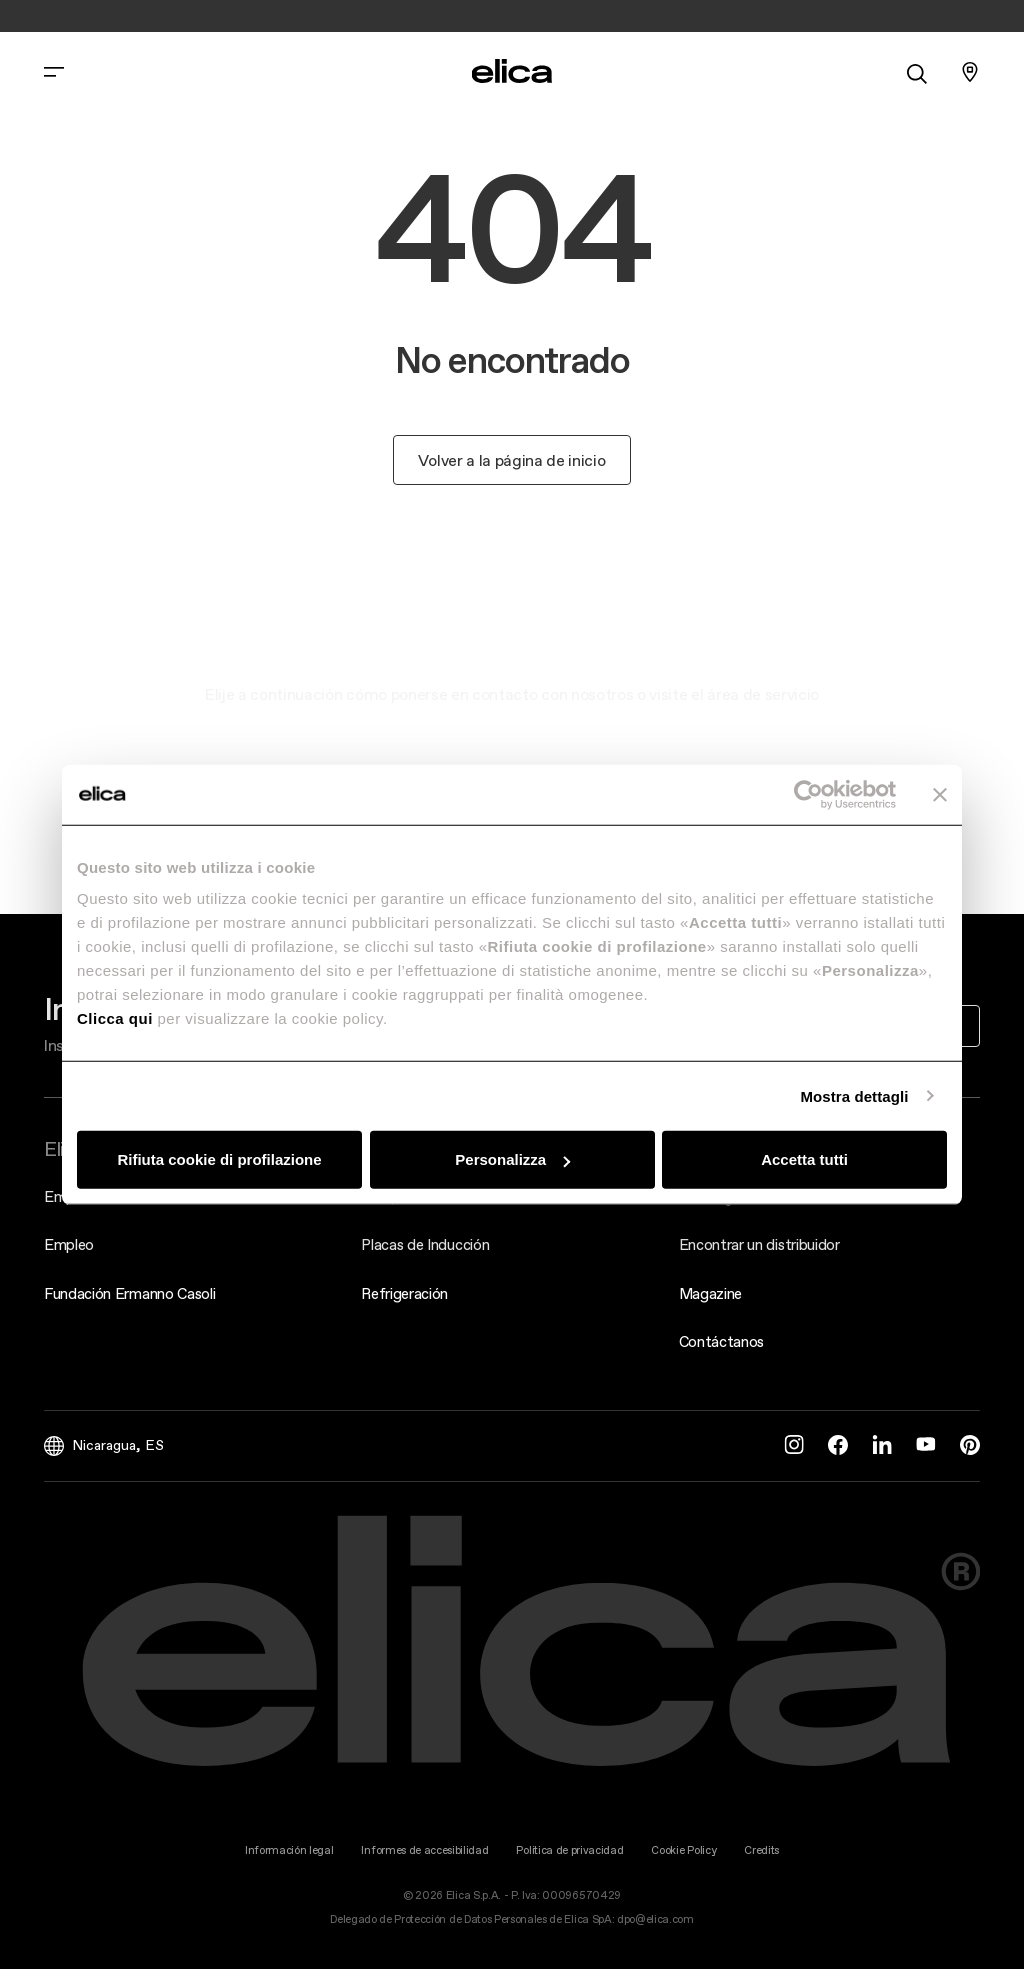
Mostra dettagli (854, 1095)
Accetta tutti (804, 1159)
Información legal (289, 1850)
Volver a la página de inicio (511, 460)
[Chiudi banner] (940, 794)
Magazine (710, 1293)
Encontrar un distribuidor (759, 1244)
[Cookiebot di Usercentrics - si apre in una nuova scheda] (808, 794)
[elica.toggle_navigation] (54, 72)
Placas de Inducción (425, 1244)
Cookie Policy (683, 1850)
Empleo (69, 1244)
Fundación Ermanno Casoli (129, 1293)
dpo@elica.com (655, 1919)
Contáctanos (721, 1341)
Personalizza (512, 1159)
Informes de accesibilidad (424, 1850)
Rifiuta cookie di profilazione (219, 1159)
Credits (761, 1850)
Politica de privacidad (569, 1850)
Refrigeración (404, 1293)
